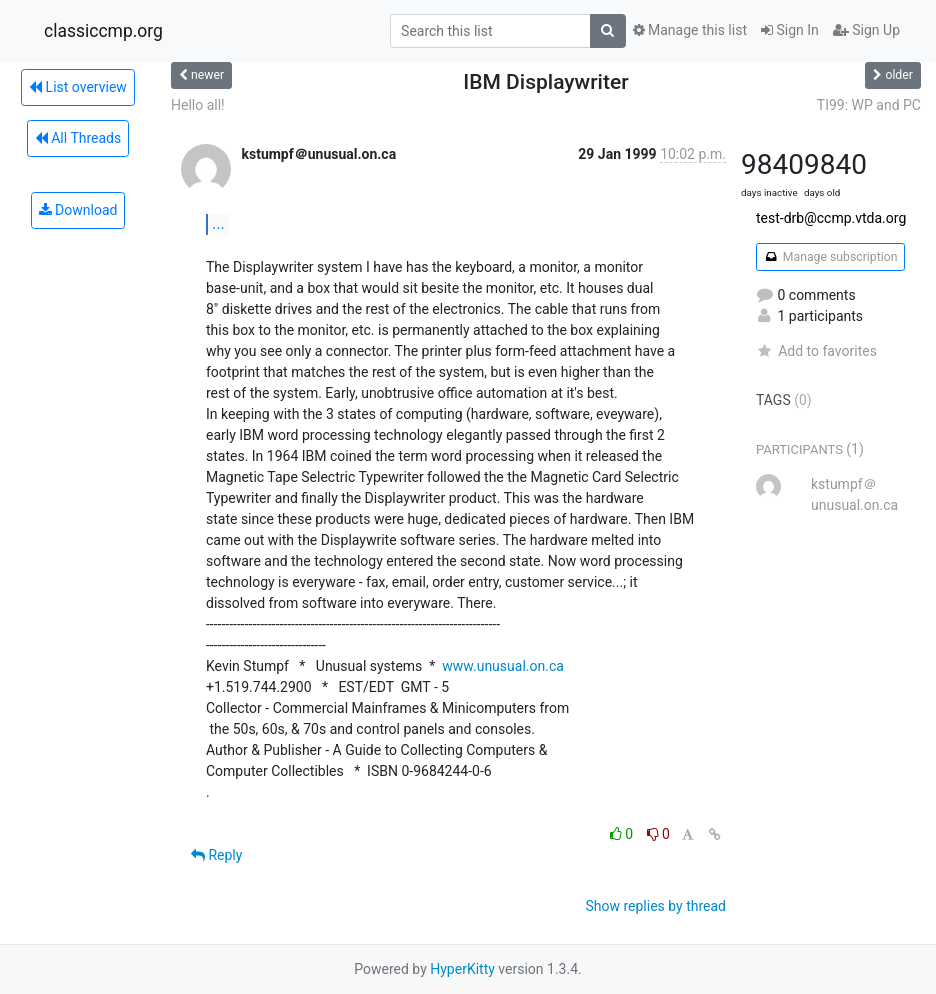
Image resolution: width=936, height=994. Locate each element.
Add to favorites (816, 351)
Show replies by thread (655, 906)
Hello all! (198, 105)
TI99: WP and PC (869, 105)
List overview (78, 87)
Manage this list (690, 30)
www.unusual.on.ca (503, 666)
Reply (216, 855)
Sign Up (866, 30)
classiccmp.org (103, 31)
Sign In (790, 30)
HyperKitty (462, 969)
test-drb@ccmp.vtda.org (831, 218)
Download (78, 210)
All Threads (78, 138)
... (218, 223)
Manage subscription (830, 257)
